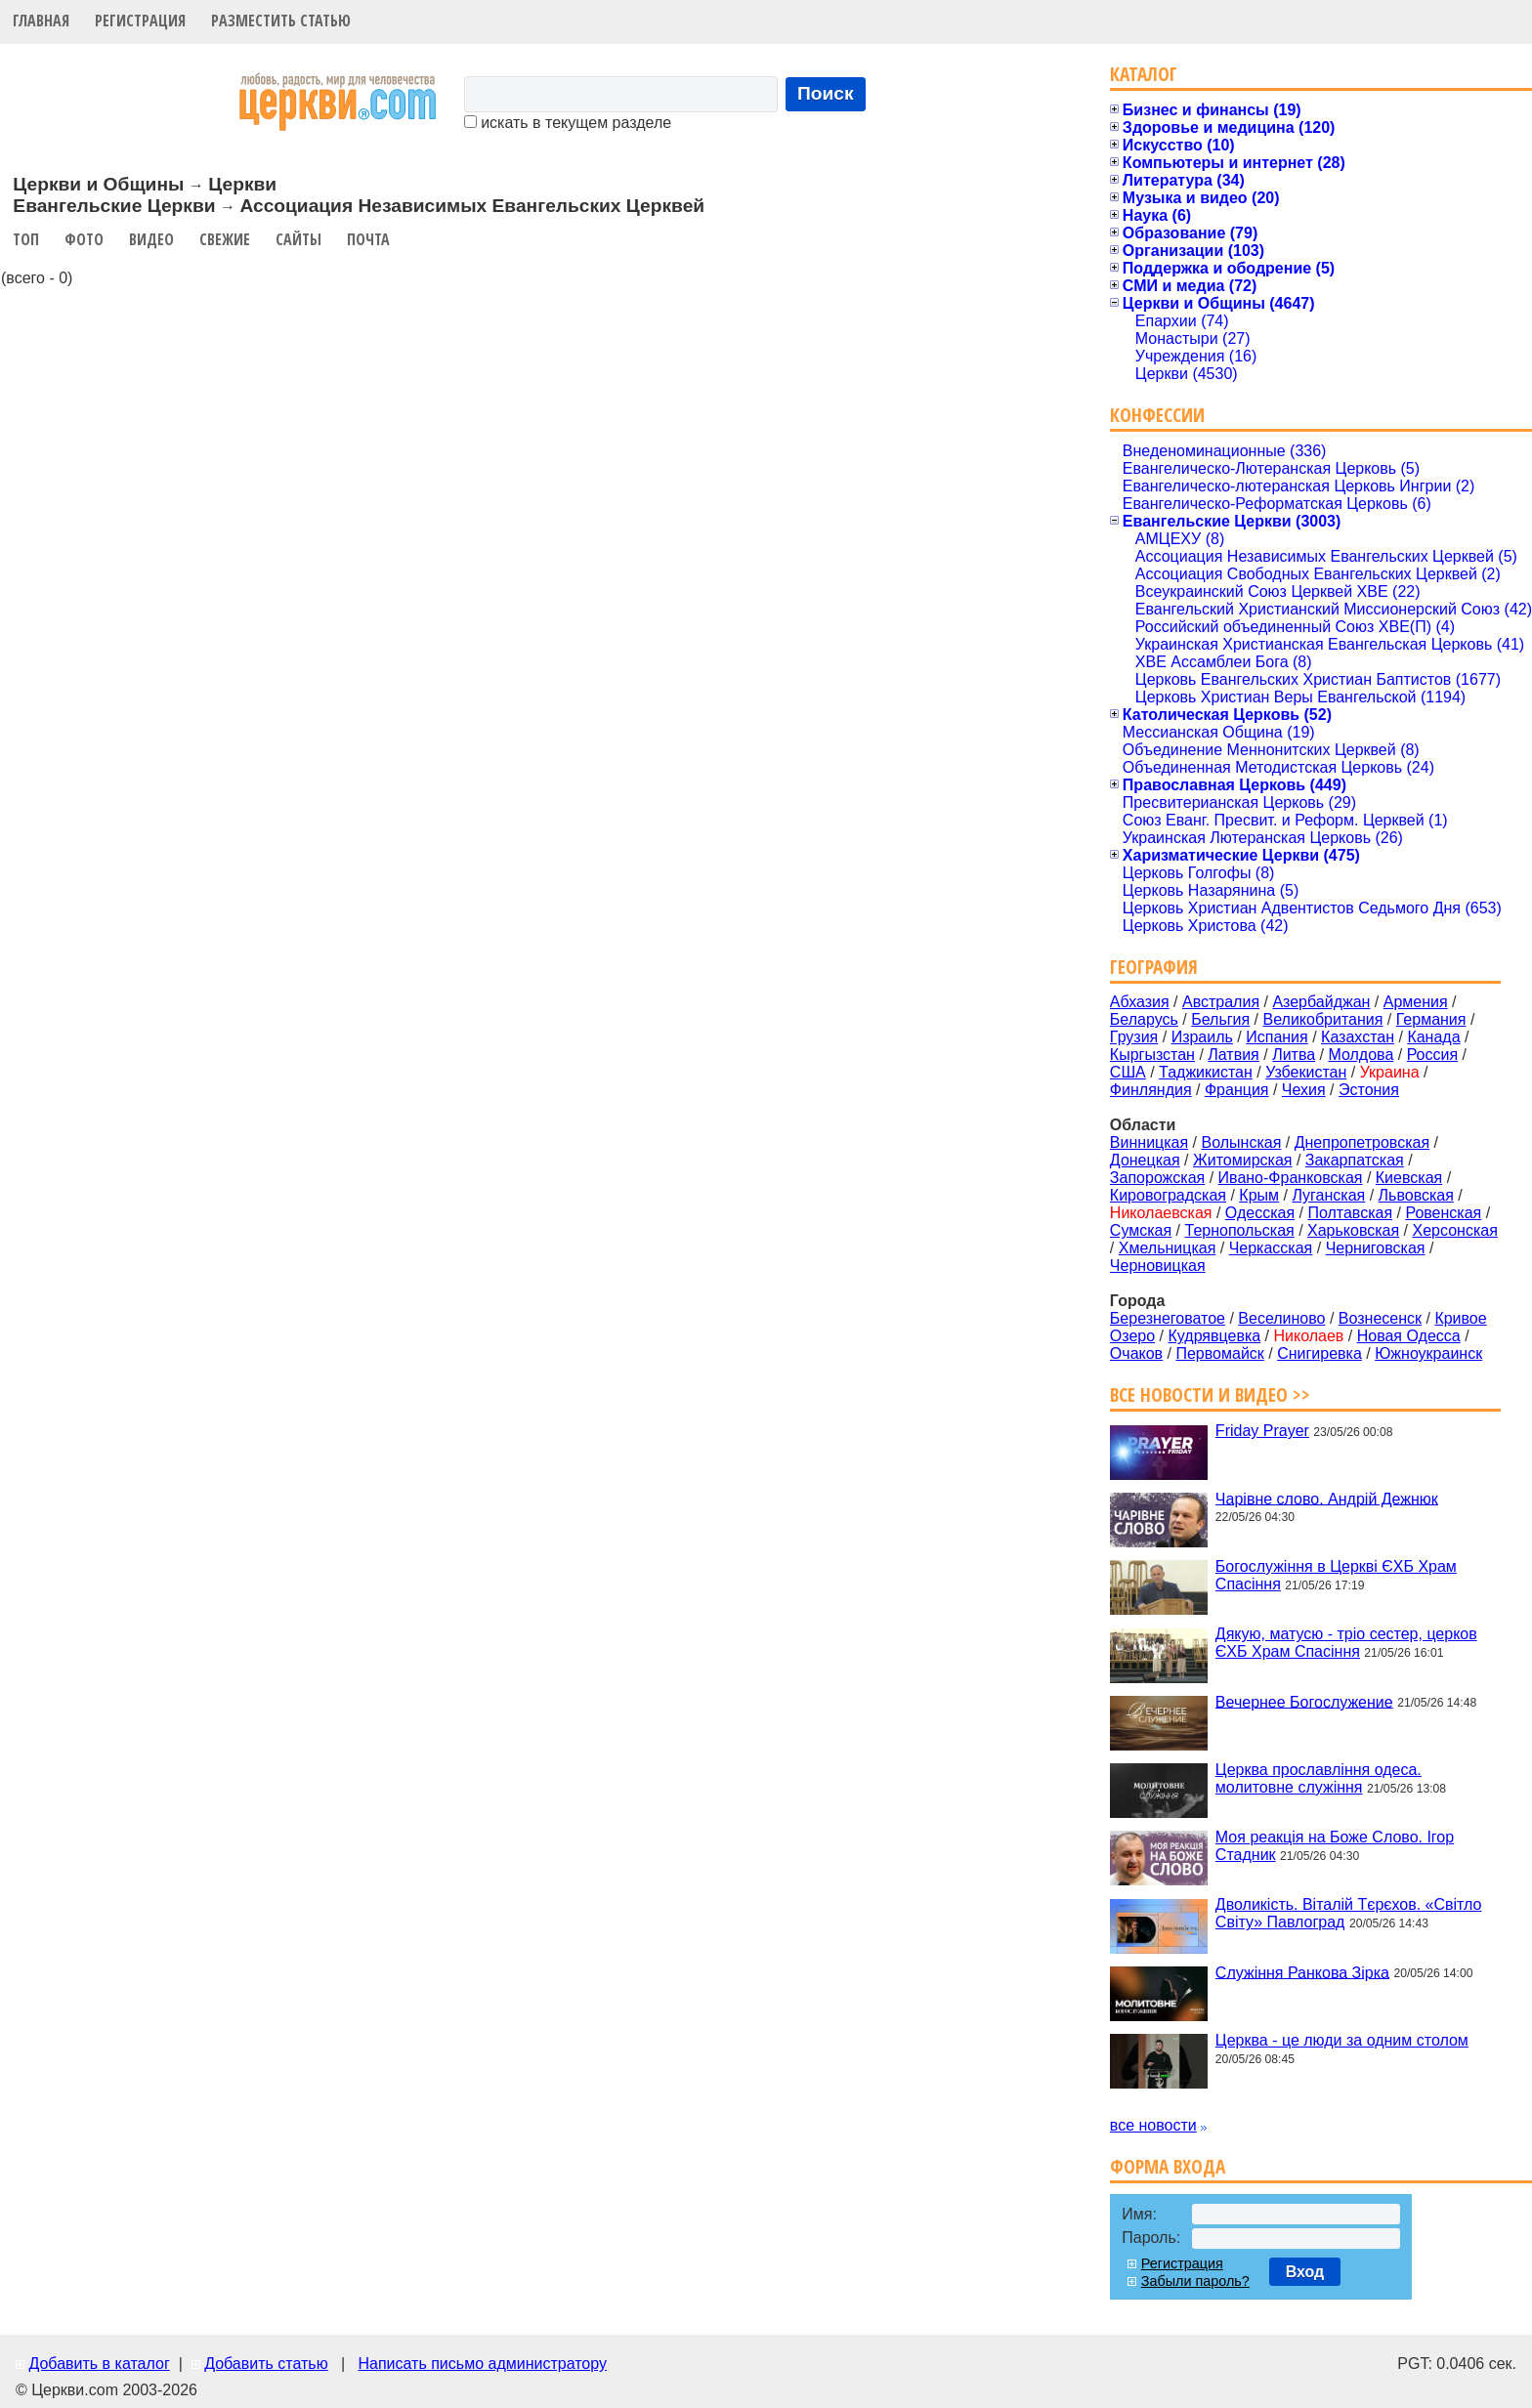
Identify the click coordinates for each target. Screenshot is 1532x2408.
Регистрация (140, 20)
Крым (1259, 1195)
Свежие (224, 239)
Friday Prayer (1262, 1430)
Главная (41, 20)
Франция (1237, 1089)
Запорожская (1157, 1177)
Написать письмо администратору (482, 2363)
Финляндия (1151, 1089)
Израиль (1202, 1037)
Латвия (1233, 1054)
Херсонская (1455, 1230)
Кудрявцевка (1215, 1336)
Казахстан (1357, 1037)
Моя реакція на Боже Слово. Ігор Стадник (1334, 1846)
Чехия (1304, 1089)
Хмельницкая (1167, 1248)
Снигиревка (1319, 1353)
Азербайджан (1321, 1001)
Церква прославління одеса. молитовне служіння (1318, 1778)
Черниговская (1376, 1248)
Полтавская (1349, 1212)
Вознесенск (1380, 1318)
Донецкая (1145, 1160)
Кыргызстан (1152, 1054)
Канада (1433, 1037)
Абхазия (1140, 1001)
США (1128, 1072)
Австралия (1220, 1001)
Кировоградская (1168, 1195)
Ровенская (1443, 1212)
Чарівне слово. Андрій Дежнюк (1326, 1498)
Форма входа (1167, 2166)
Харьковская (1353, 1230)
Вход (1305, 2271)
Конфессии (1157, 414)
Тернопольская (1240, 1230)
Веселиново (1281, 1318)
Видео (151, 239)
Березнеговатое (1167, 1318)
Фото (84, 239)
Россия (1432, 1054)
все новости (1153, 2125)
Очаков (1136, 1353)
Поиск (825, 93)
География (1154, 966)
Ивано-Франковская (1290, 1177)
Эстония (1369, 1089)
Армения (1415, 1001)
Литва (1293, 1054)
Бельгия (1220, 1019)
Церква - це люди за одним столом (1341, 2040)
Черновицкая (1158, 1265)
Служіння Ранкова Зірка (1302, 1972)
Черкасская (1271, 1248)
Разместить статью (281, 20)
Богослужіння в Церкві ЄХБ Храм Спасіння (1336, 1575)
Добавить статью (266, 2363)
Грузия (1134, 1037)
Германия (1431, 1019)
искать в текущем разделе (567, 122)
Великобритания (1323, 1019)
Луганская (1328, 1195)
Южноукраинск (1428, 1353)
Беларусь (1144, 1019)
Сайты (298, 239)
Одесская (1260, 1212)
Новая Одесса (1409, 1336)
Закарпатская (1354, 1160)
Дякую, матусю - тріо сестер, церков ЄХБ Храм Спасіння (1346, 1643)
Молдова (1360, 1054)
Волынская (1242, 1142)
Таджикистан (1206, 1072)
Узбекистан (1305, 1072)
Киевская (1409, 1177)
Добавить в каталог (98, 2363)
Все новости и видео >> (1210, 1394)
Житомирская (1243, 1160)
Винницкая (1149, 1142)
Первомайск (1219, 1353)
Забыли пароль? (1195, 2281)
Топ (26, 239)
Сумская (1140, 1230)
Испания (1277, 1037)
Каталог (1143, 74)
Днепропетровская (1362, 1142)
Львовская (1416, 1195)
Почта (368, 239)
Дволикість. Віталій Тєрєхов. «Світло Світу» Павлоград (1348, 1913)
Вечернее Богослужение (1304, 1701)
